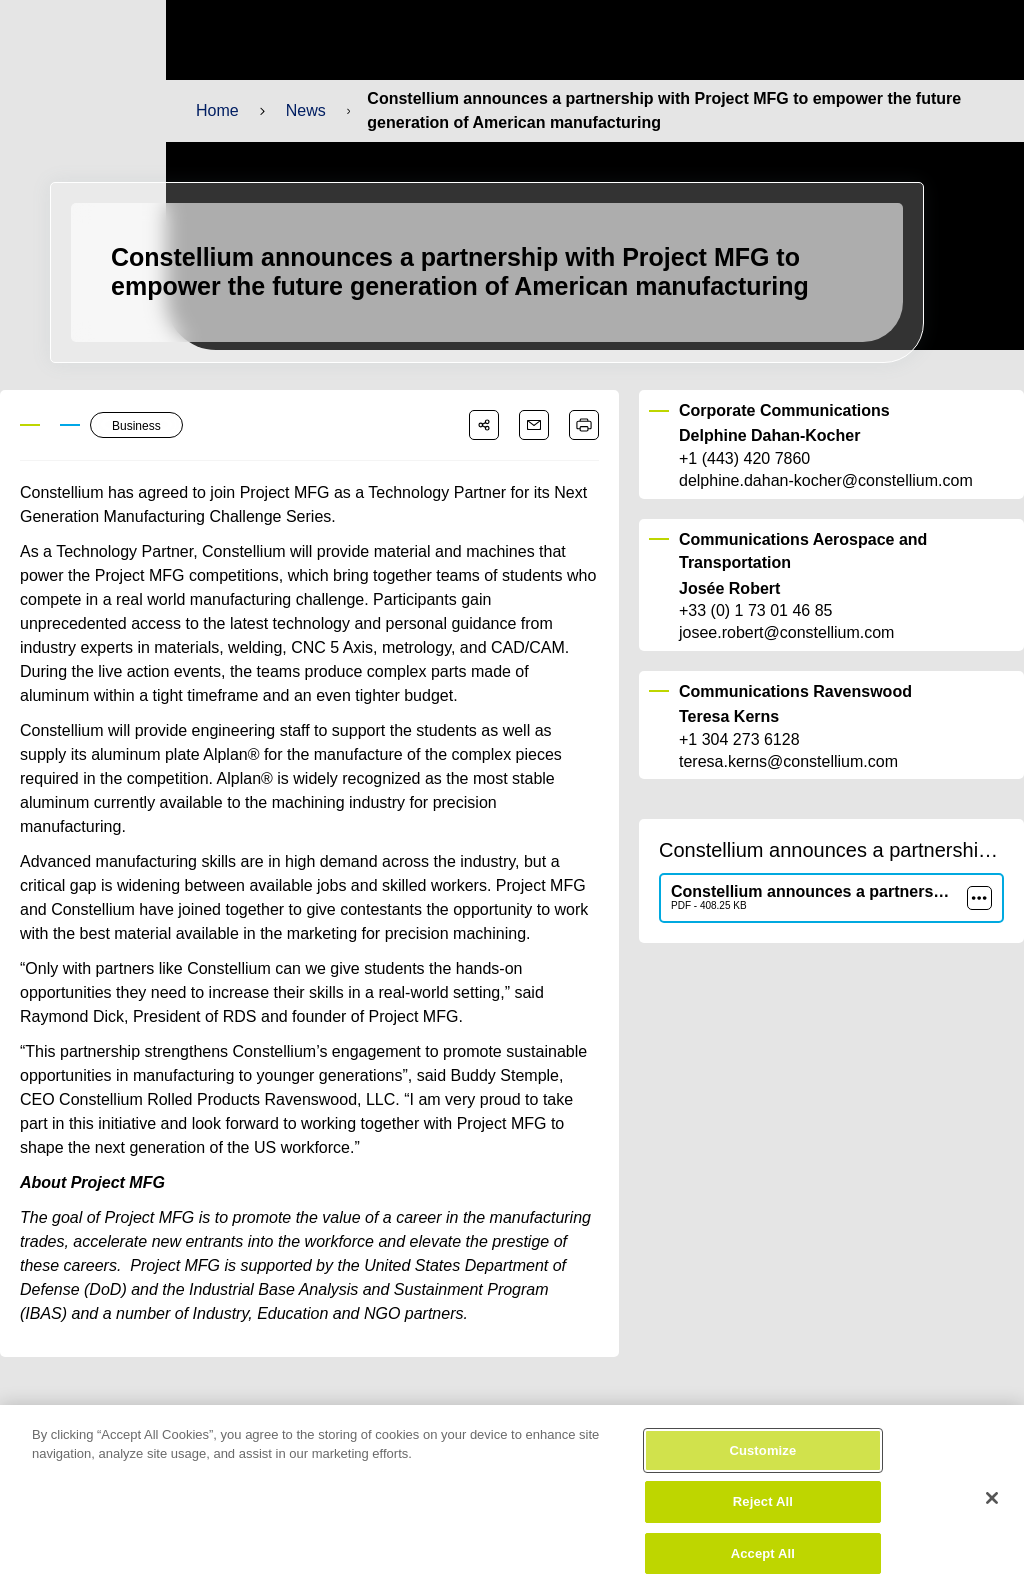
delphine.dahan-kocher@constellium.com (824, 481)
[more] (979, 898)
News (304, 110)
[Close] (992, 1510)
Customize (762, 1462)
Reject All (762, 1514)
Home (217, 110)
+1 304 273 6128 (739, 740)
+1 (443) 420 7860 (744, 459)
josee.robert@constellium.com (785, 633)
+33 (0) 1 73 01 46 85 (755, 611)
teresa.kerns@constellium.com (787, 762)
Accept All (763, 1566)
